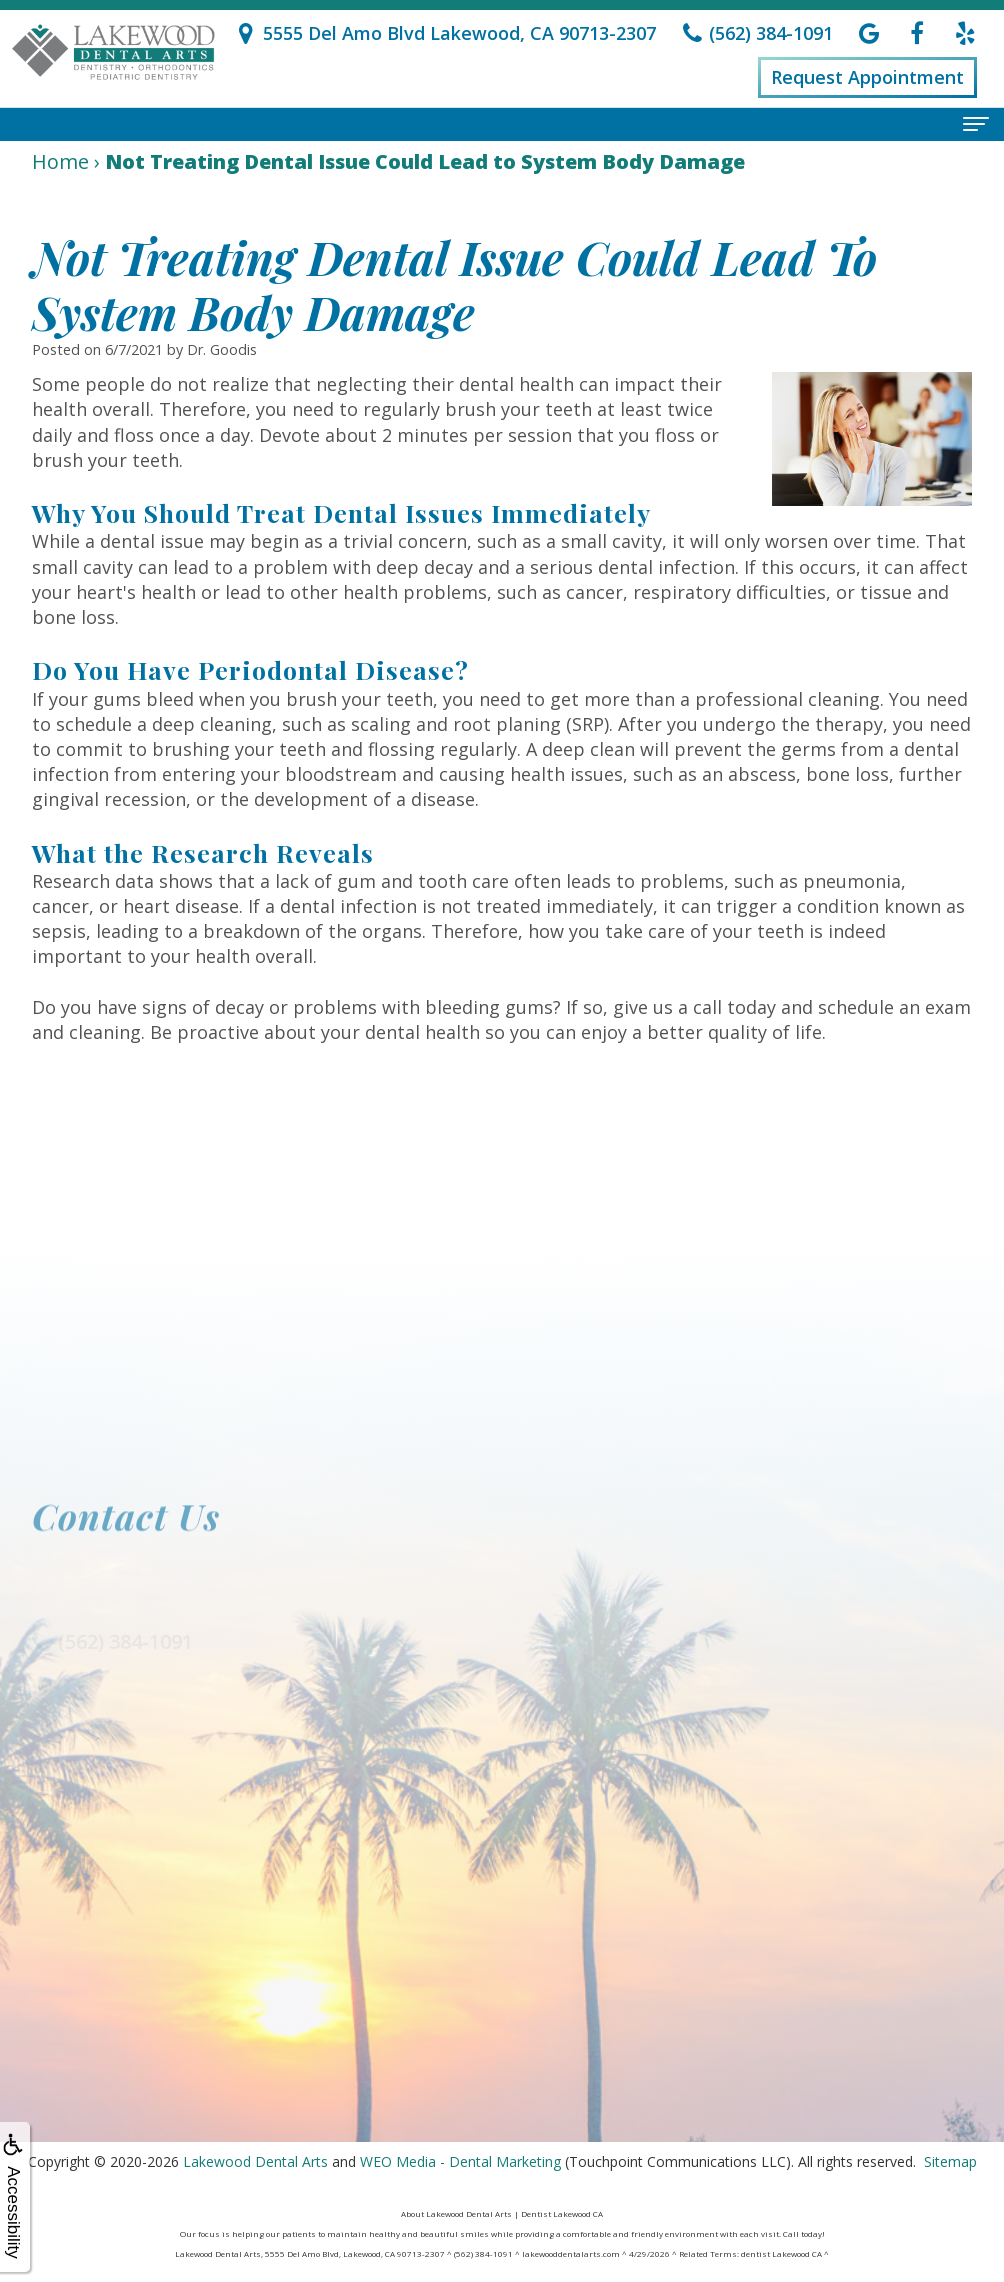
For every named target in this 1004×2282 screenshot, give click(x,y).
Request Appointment (867, 77)
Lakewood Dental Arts (255, 2161)
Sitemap (950, 2161)
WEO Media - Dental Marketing (460, 2161)
